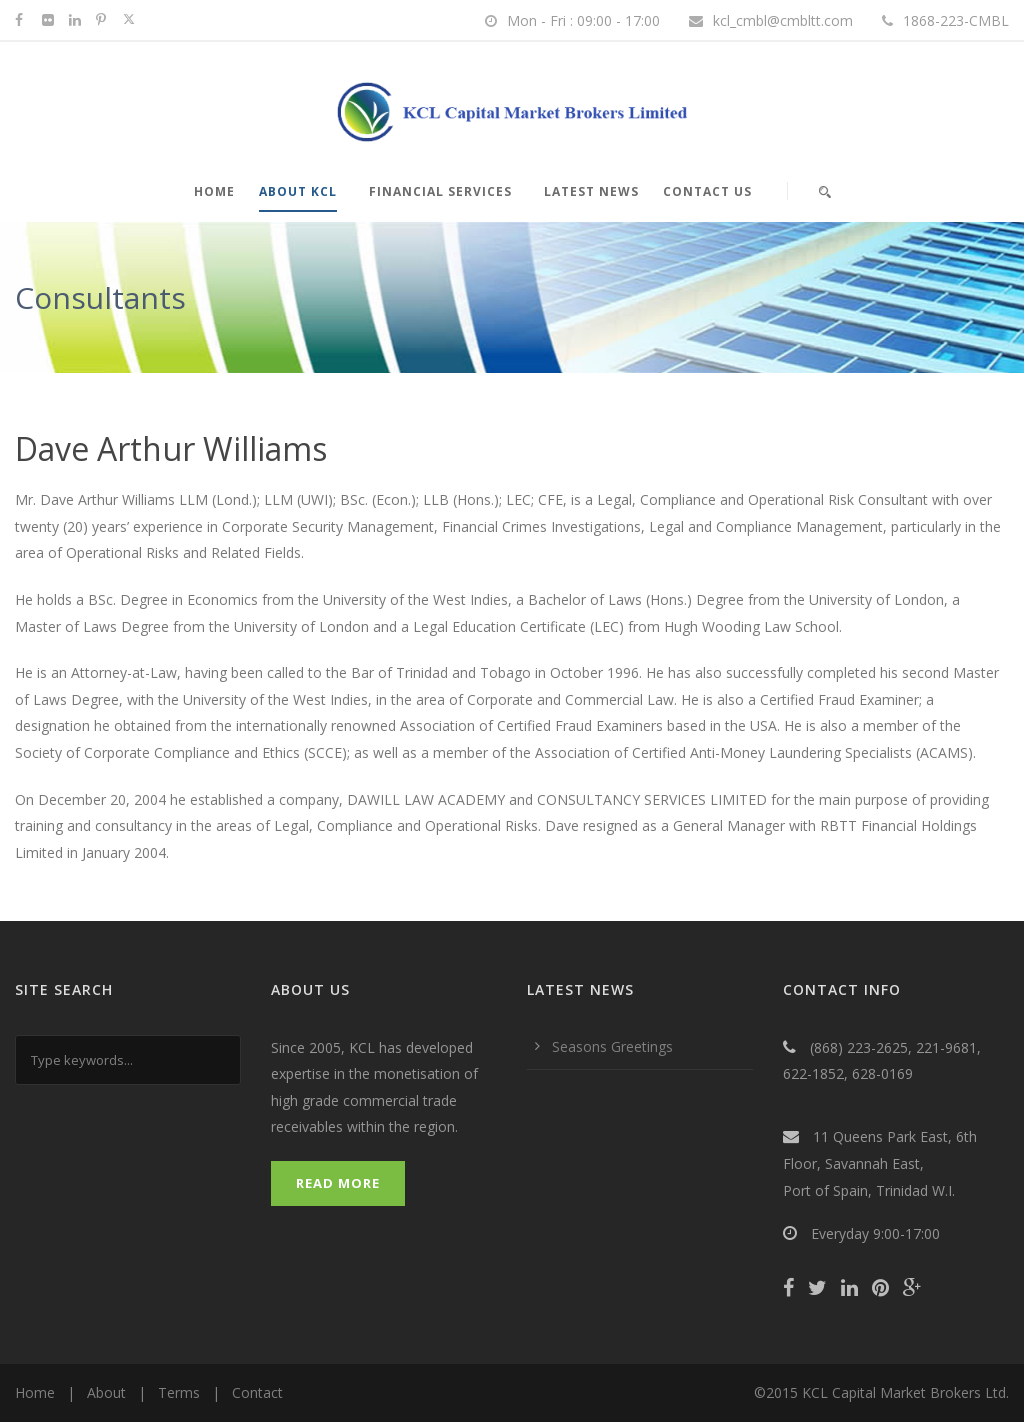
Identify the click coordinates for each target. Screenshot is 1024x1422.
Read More (338, 1183)
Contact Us (707, 191)
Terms (179, 1392)
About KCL (298, 191)
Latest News (591, 191)
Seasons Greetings (612, 1046)
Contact (257, 1392)
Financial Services (440, 191)
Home (214, 191)
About (106, 1392)
